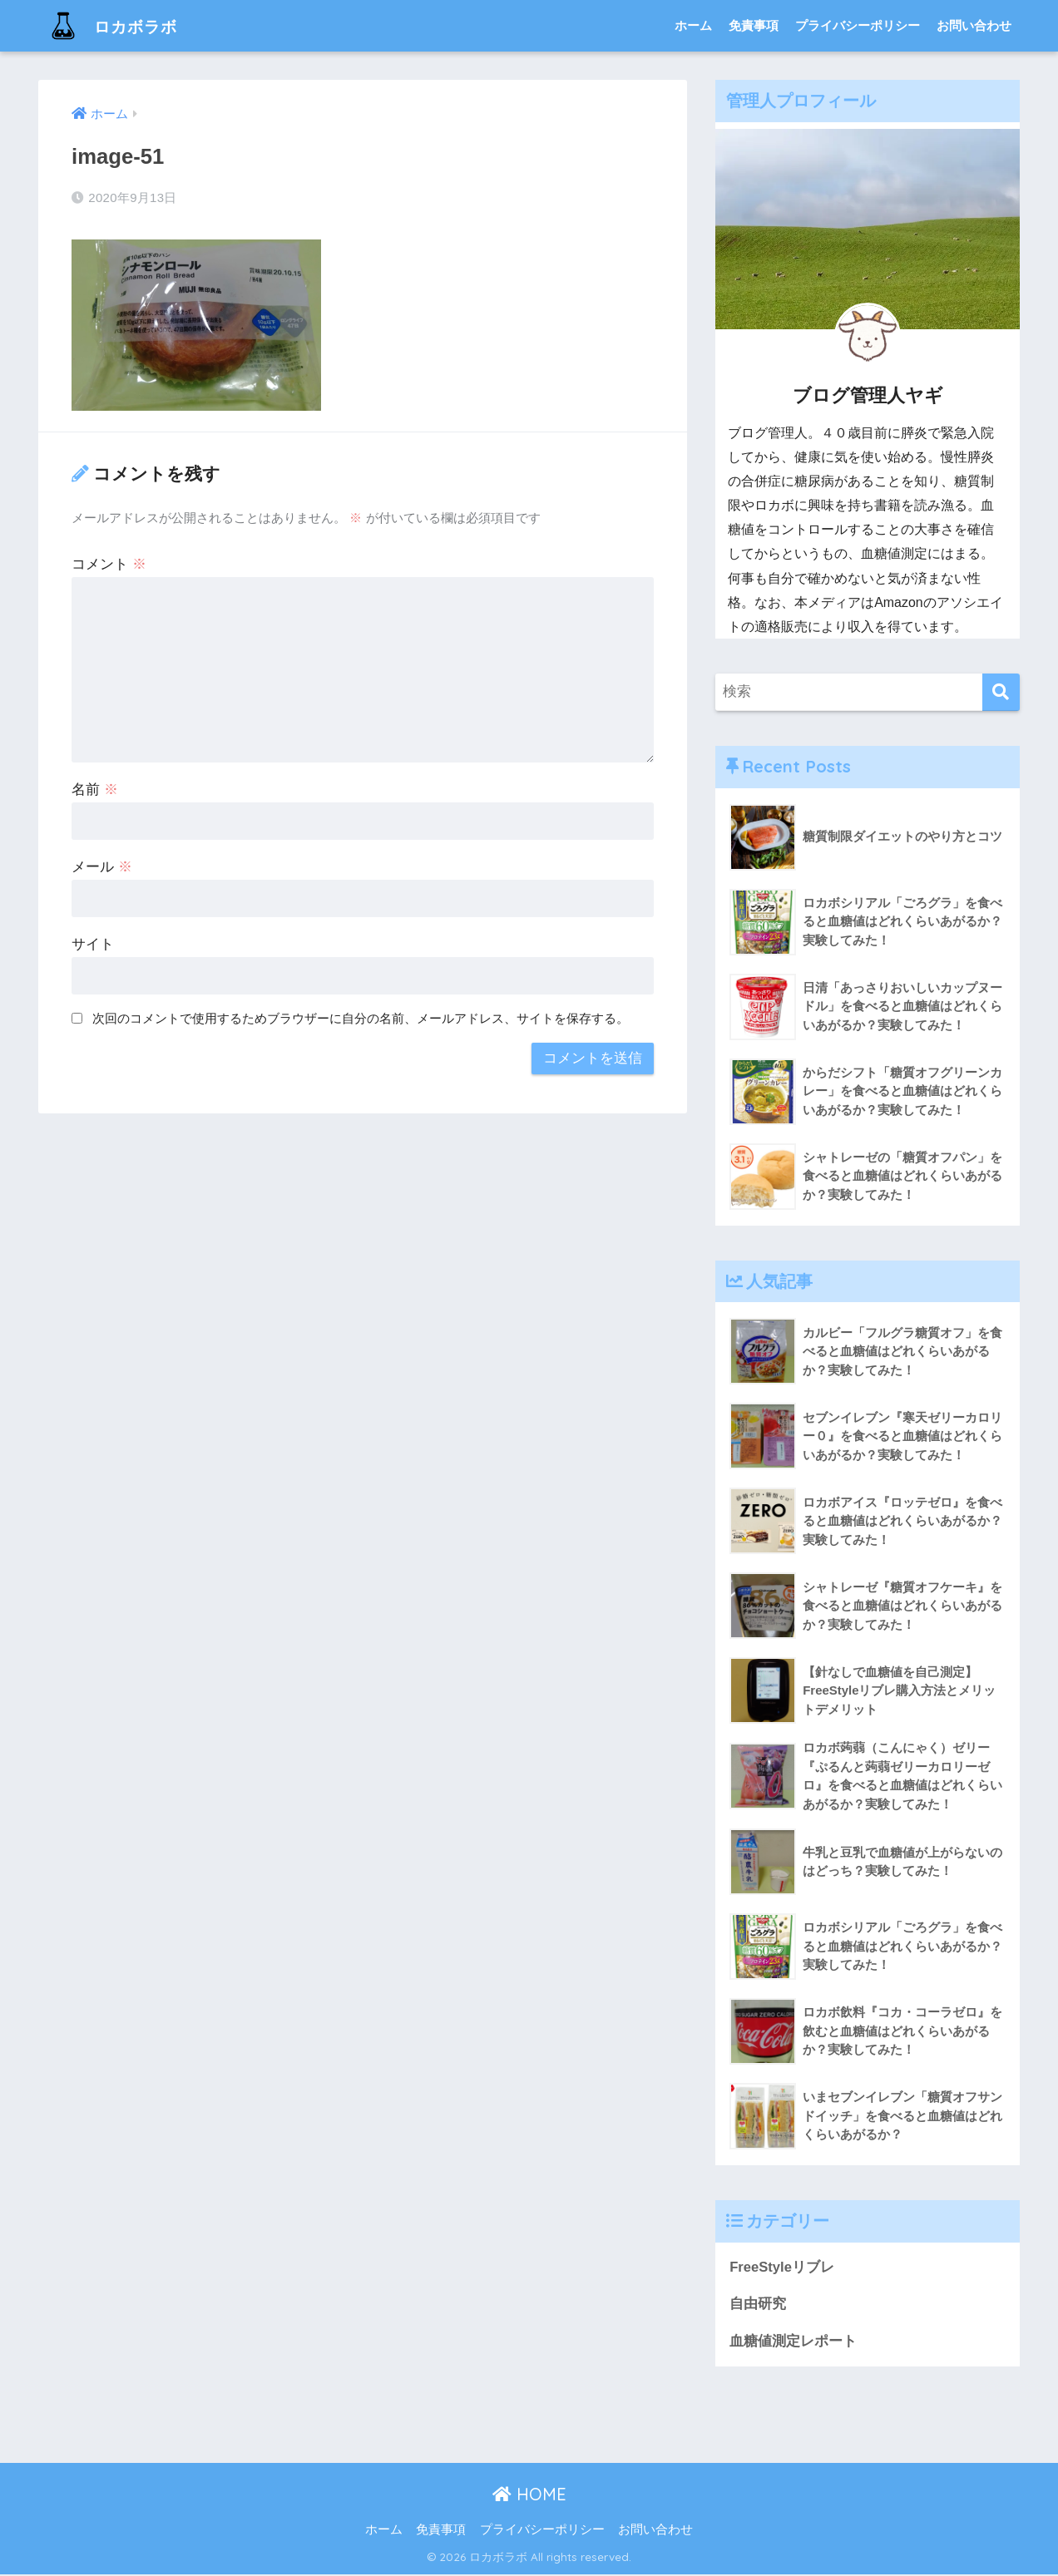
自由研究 (757, 2305)
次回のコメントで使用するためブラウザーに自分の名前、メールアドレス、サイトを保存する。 (360, 1018)
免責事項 (754, 25)
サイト (93, 944)
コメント (109, 564)
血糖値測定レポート (793, 2342)
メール (102, 867)
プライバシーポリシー (857, 25)
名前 (95, 789)
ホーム (693, 25)
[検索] (1001, 692)
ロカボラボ (120, 25)
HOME (529, 2495)
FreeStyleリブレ (782, 2268)
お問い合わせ (974, 25)
